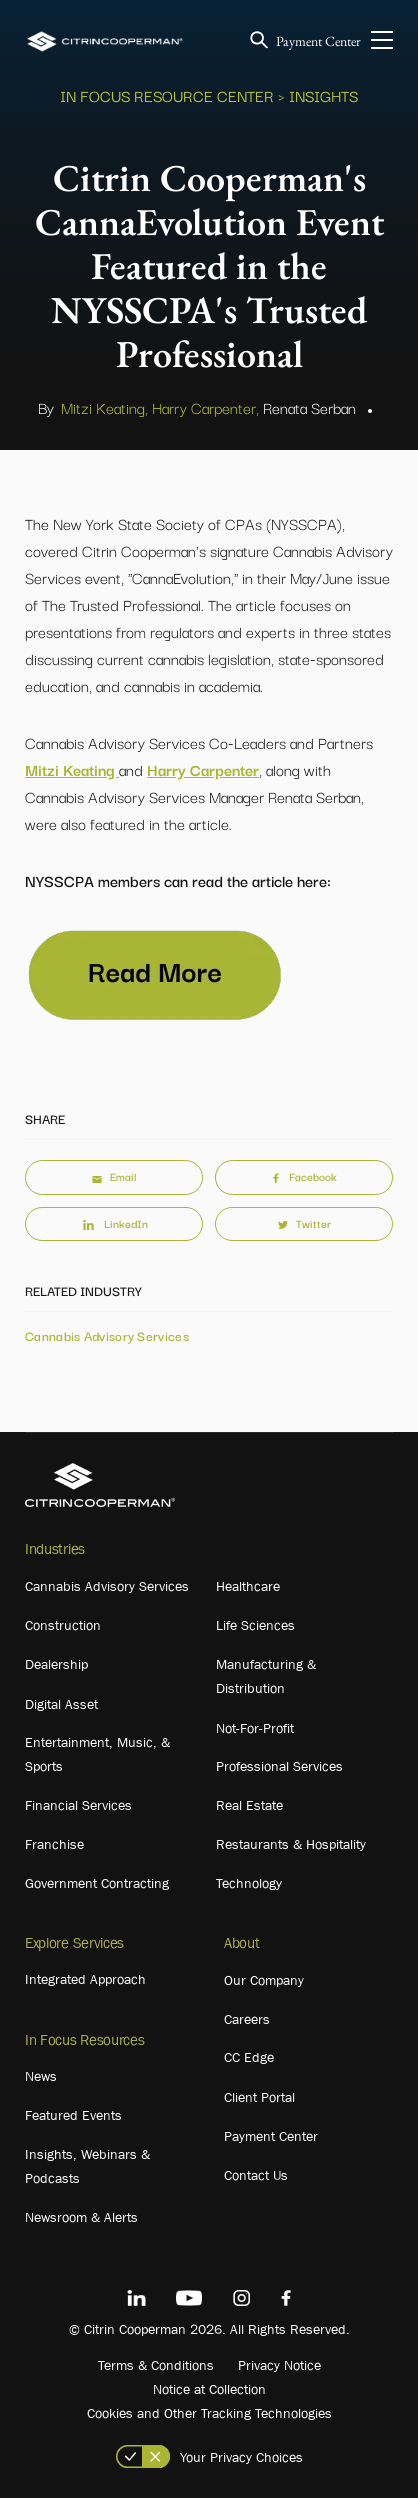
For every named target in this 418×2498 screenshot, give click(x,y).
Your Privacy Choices (241, 2457)
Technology (249, 1883)
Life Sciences (255, 1625)
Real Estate (249, 1805)
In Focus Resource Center (167, 95)
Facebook (304, 1176)
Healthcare (248, 1586)
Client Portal (259, 2097)
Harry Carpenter (203, 769)
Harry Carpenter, (205, 407)
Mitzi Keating (72, 769)
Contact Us (256, 2175)
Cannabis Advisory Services (107, 1335)
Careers (247, 2019)
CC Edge (249, 2057)
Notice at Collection (209, 2389)
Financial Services (78, 1805)
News (41, 2076)
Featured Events (73, 2115)
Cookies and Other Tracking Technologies (209, 2413)
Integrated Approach (85, 1979)
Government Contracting (97, 1883)
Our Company (264, 1980)
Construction (63, 1625)
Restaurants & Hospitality (291, 1844)
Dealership (56, 1664)
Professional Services (279, 1766)
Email (114, 1176)
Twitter (304, 1223)
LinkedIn (114, 1223)
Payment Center (318, 41)
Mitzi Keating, (104, 407)
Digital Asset (61, 1704)
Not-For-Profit (255, 1728)
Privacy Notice (279, 2365)
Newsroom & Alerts (81, 2217)
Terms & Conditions (156, 2365)
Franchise (54, 1844)
